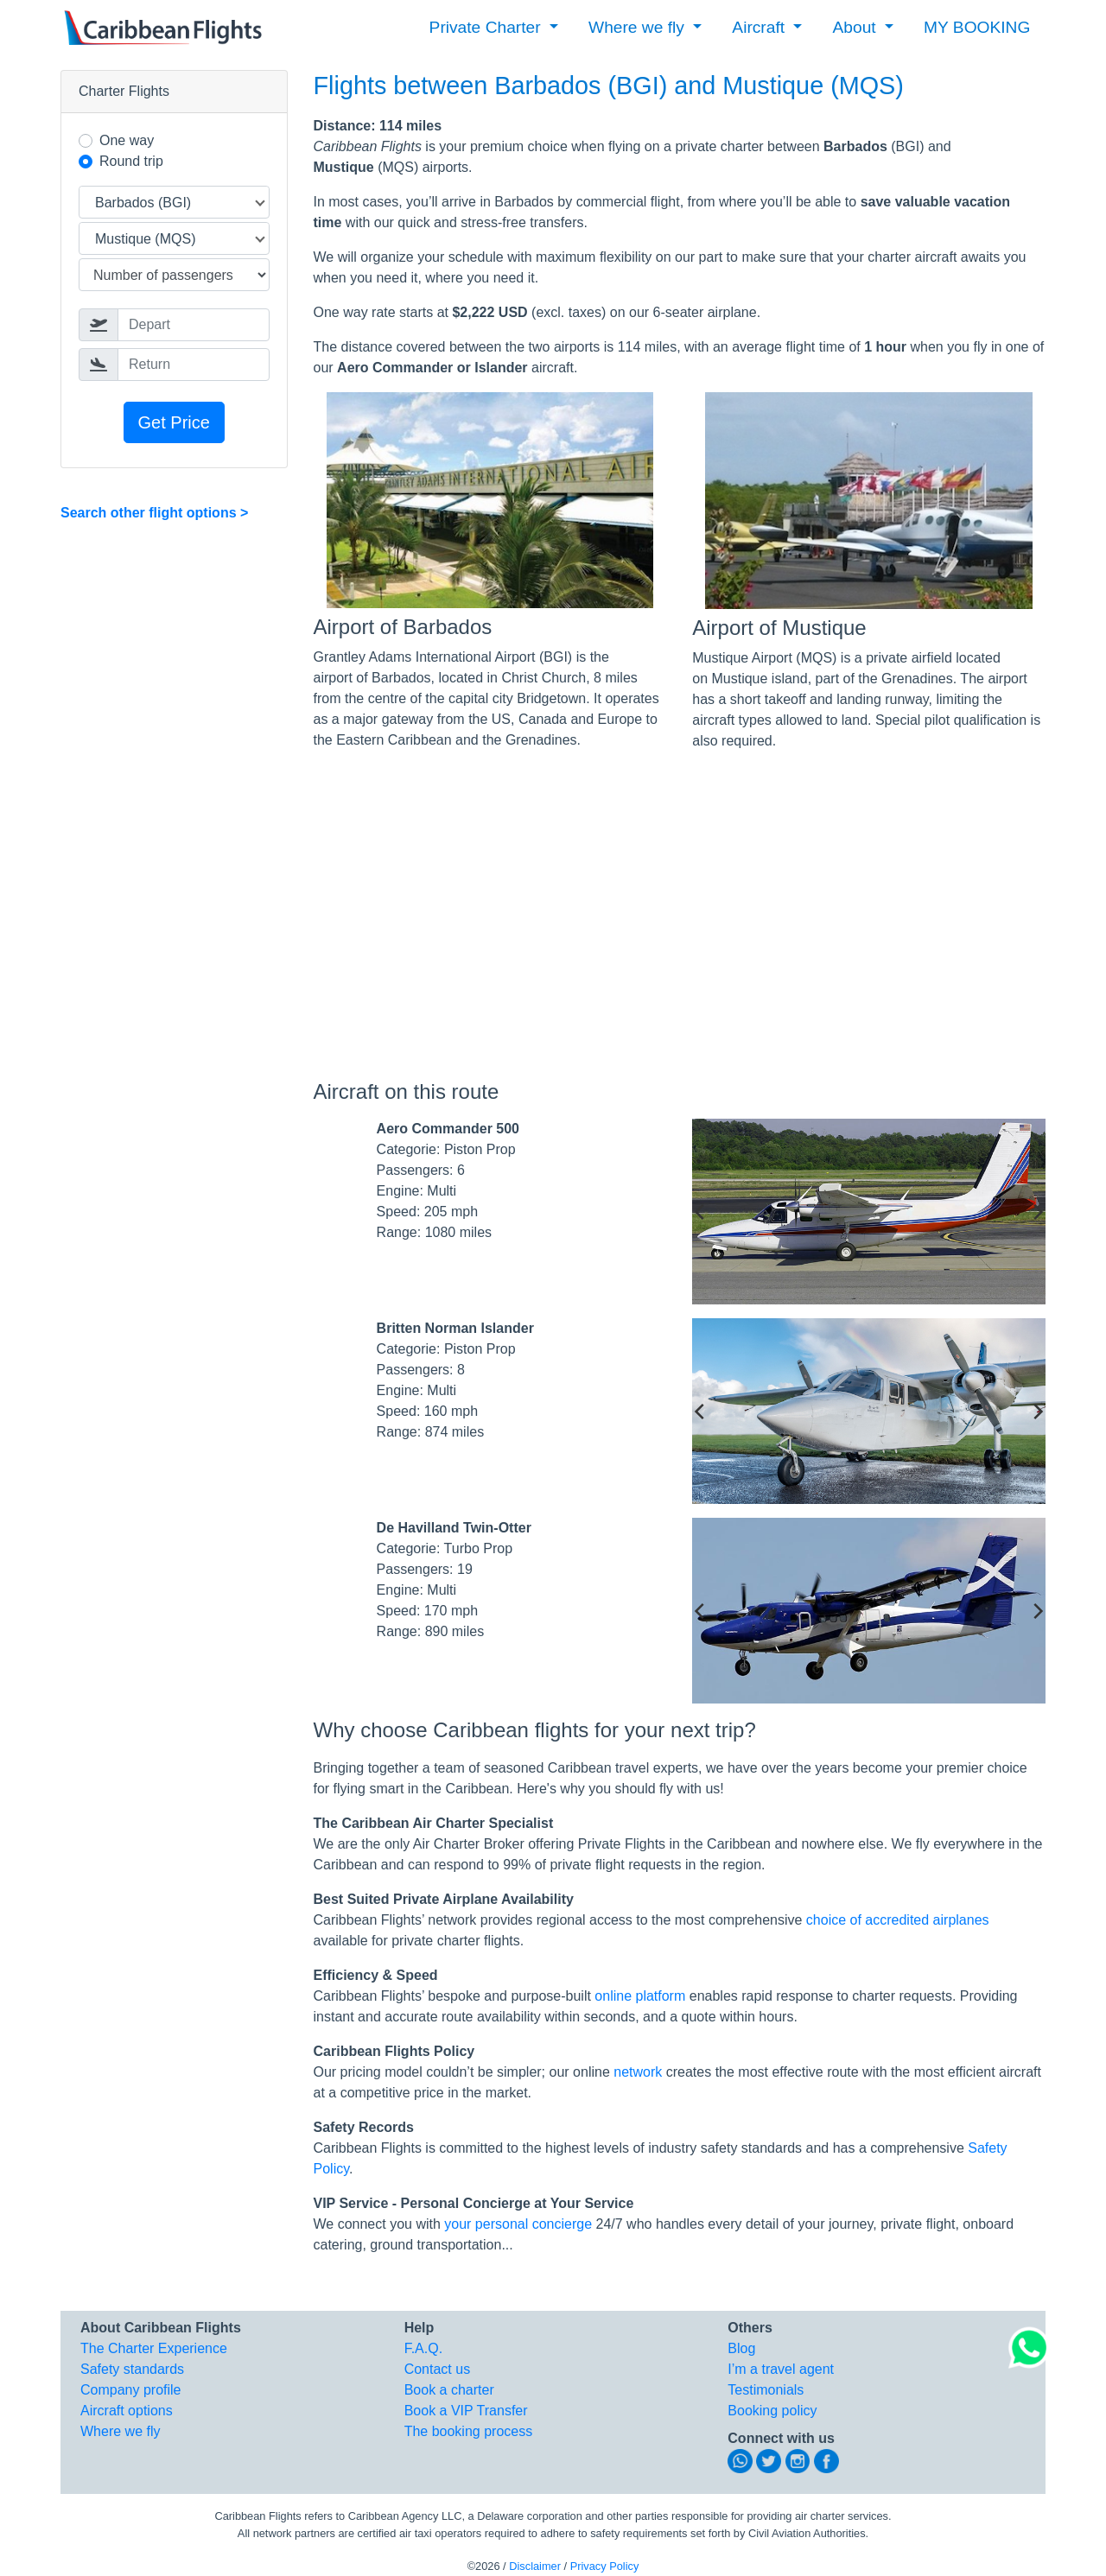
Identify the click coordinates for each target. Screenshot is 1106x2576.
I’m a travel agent (781, 2369)
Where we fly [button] (638, 27)
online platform (639, 1996)
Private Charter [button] (487, 27)
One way (126, 140)
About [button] (856, 27)
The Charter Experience (153, 2348)
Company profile (130, 2389)
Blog (741, 2348)
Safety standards (132, 2369)
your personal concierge (518, 2224)
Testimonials (766, 2389)
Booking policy (772, 2410)
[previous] (701, 1212)
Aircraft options (126, 2410)
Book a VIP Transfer (466, 2410)
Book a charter (449, 2389)
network (637, 2072)
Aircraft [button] (760, 27)
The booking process (468, 2431)
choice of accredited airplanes (897, 1920)
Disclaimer (535, 2566)
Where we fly (120, 2431)
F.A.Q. (423, 2348)
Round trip (131, 161)
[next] (1037, 1212)
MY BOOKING (977, 27)
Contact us (437, 2369)
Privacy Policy (604, 2566)
